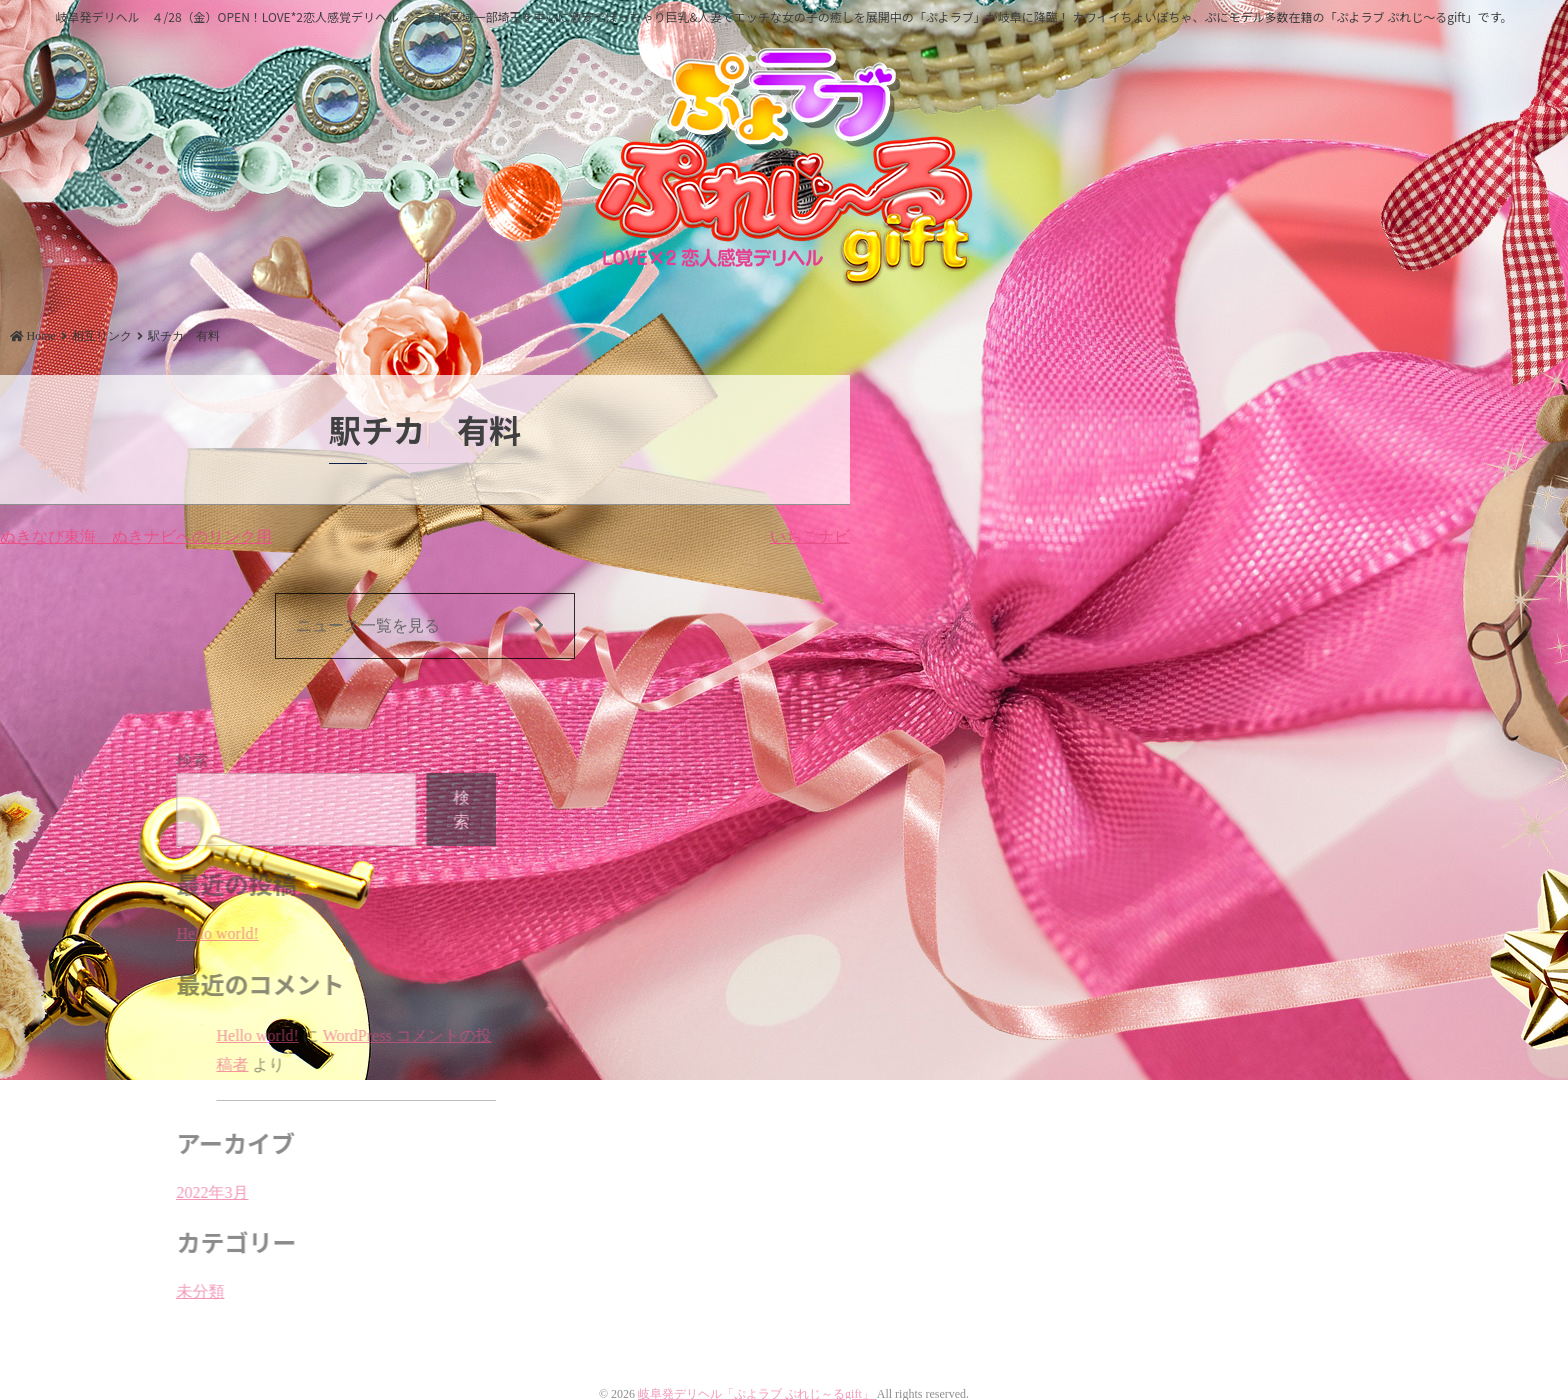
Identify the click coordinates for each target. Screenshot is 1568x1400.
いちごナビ (810, 536)
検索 (255, 760)
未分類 (263, 1291)
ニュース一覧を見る (420, 626)
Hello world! (280, 933)
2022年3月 (275, 1192)
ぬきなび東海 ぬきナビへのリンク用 (136, 536)
